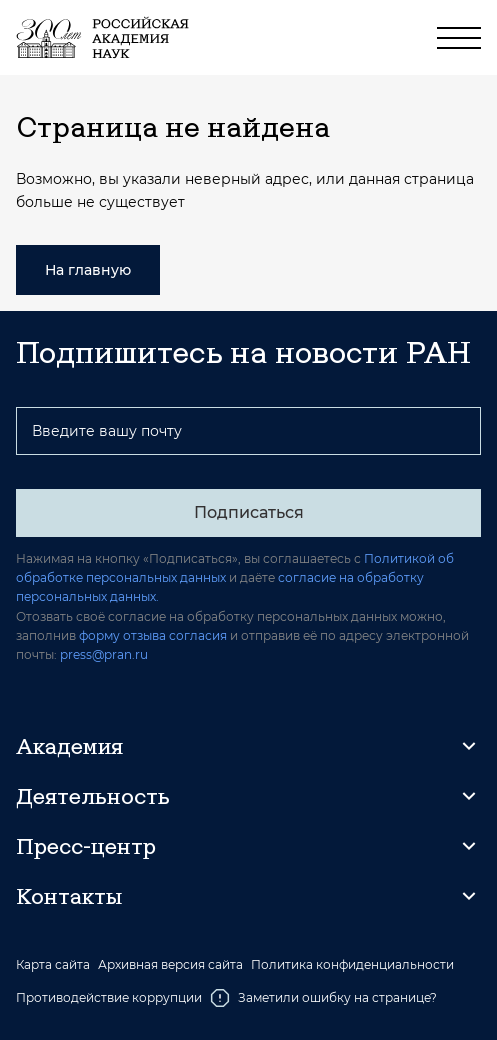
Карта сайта (53, 965)
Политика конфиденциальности (352, 965)
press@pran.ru (104, 654)
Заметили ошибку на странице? (323, 998)
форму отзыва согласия (153, 635)
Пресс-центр (86, 846)
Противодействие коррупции (109, 997)
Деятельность (93, 796)
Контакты (69, 896)
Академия (69, 746)
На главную (88, 270)
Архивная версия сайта (170, 965)
